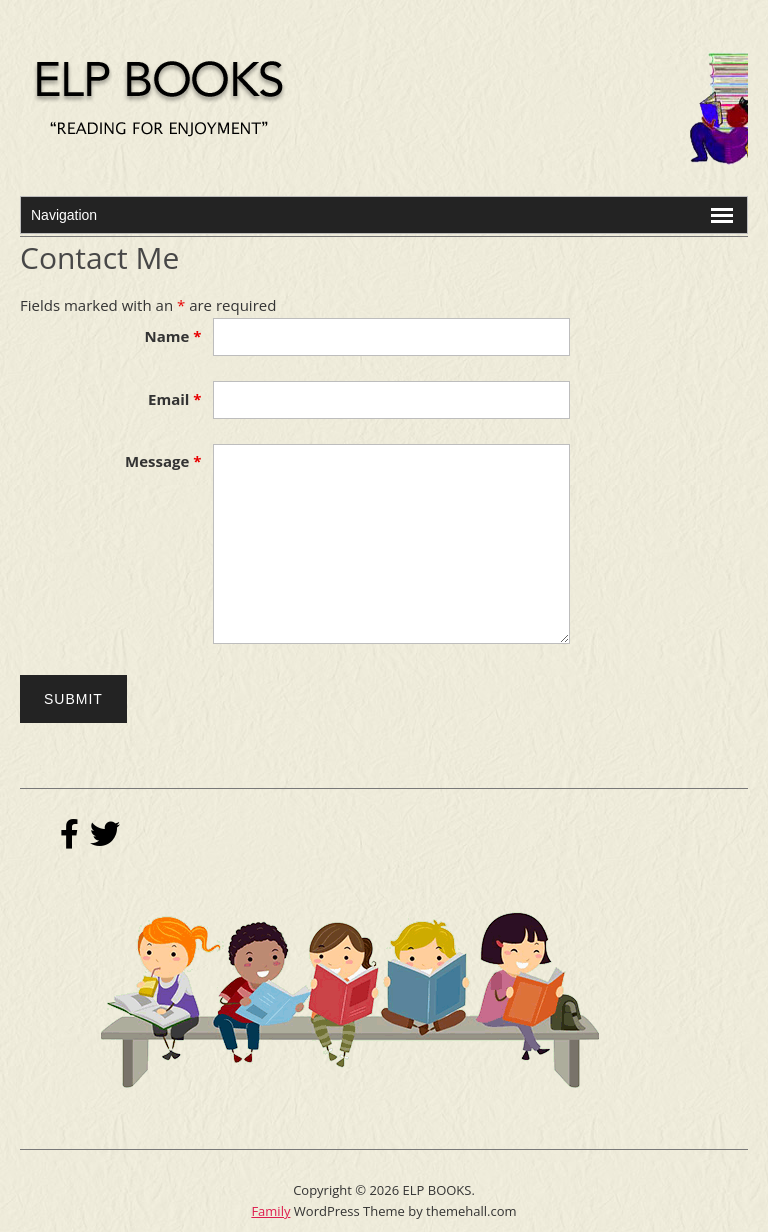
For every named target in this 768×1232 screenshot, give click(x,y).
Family (270, 1211)
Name (173, 336)
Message (163, 461)
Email (174, 399)
